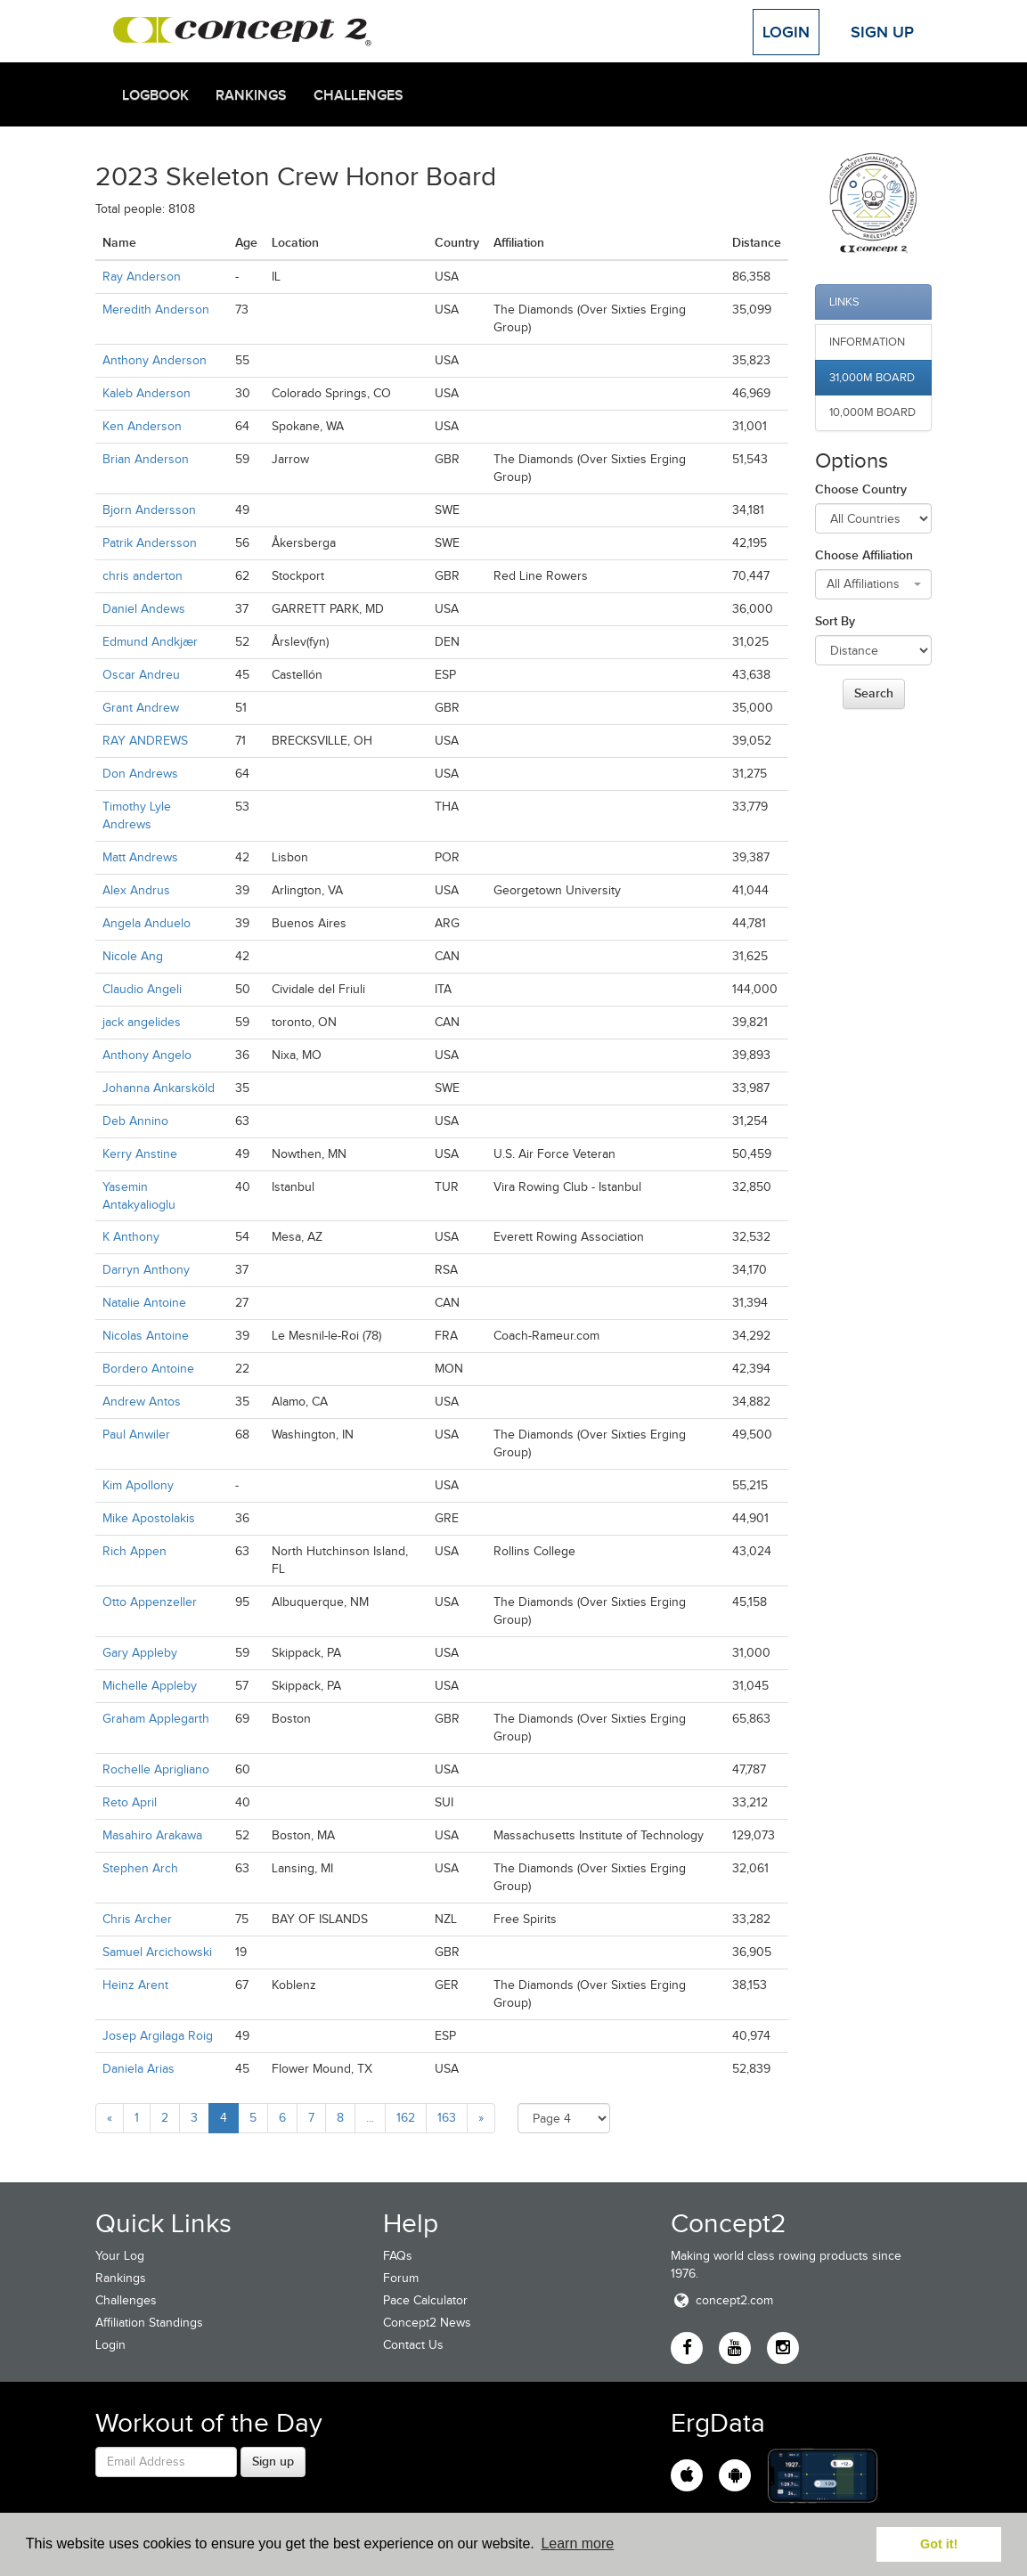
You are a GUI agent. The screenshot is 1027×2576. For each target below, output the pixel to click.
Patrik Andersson (149, 543)
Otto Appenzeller (149, 1602)
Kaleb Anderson (146, 393)
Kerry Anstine (139, 1154)
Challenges (358, 95)
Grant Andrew (140, 707)
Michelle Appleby (149, 1685)
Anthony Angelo (147, 1055)
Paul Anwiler (136, 1434)
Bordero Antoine (148, 1368)
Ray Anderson (141, 276)
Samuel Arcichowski (157, 1952)
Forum (401, 2278)
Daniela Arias (138, 2068)
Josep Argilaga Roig (157, 2035)
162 (405, 2117)
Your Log (119, 2255)
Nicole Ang (132, 956)
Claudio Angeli (142, 989)
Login (786, 32)
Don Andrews (140, 773)
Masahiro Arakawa (152, 1835)
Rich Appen (134, 1551)
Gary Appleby (139, 1652)
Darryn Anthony (146, 1269)
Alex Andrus (136, 890)
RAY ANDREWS (145, 740)
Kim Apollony (138, 1485)
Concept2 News (427, 2322)
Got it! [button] (939, 2544)
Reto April (129, 1802)
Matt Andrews (140, 857)
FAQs (397, 2255)
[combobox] (874, 584)
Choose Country (861, 489)
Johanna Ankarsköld (158, 1088)
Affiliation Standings (149, 2322)
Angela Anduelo (146, 923)
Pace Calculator (425, 2300)
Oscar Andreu (141, 674)
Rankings (251, 95)
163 (446, 2117)
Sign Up (882, 32)
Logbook (155, 95)
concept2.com (722, 2300)
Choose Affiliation (864, 555)
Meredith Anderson (155, 309)
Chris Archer (137, 1919)
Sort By (835, 621)
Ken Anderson (142, 426)
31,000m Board (872, 377)
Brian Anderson (145, 459)
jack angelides (141, 1022)
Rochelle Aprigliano (155, 1769)
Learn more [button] (577, 2543)
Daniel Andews (143, 608)
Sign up (273, 2461)
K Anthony (130, 1236)
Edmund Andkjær (150, 641)
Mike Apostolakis (148, 1518)
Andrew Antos (141, 1401)
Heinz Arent (135, 1985)
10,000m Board (872, 412)
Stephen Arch (140, 1868)
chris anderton (142, 576)
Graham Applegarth (155, 1718)
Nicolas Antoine (145, 1335)
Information (867, 341)
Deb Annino (135, 1121)
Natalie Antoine (144, 1302)
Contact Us (413, 2345)
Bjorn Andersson (149, 510)
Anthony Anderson (154, 360)
